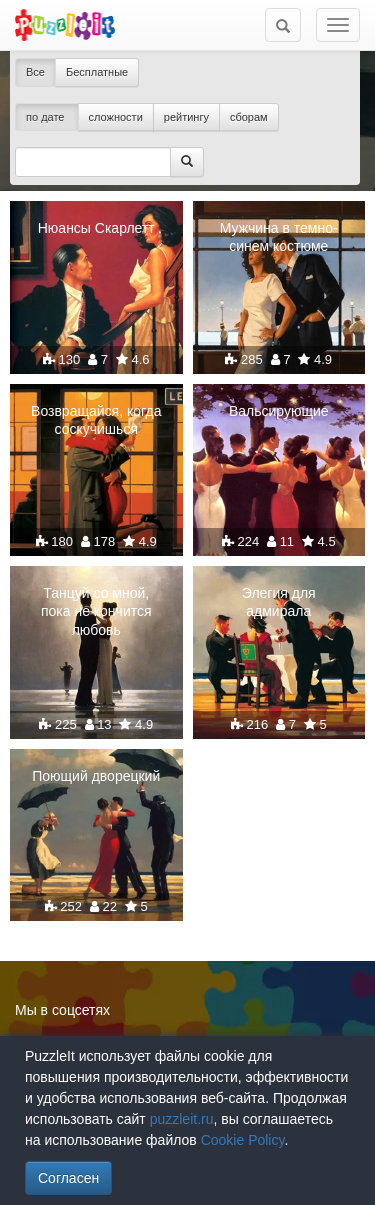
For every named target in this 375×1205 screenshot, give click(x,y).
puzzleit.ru (182, 1119)
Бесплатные (97, 72)
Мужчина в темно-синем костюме (279, 237)
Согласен (68, 1178)
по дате (47, 117)
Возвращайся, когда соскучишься (96, 420)
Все (35, 72)
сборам (249, 117)
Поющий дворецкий (96, 776)
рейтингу (186, 117)
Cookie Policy (243, 1140)
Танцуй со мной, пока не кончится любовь (96, 611)
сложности (116, 117)
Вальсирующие (279, 411)
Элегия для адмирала (279, 602)
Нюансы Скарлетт (96, 228)
